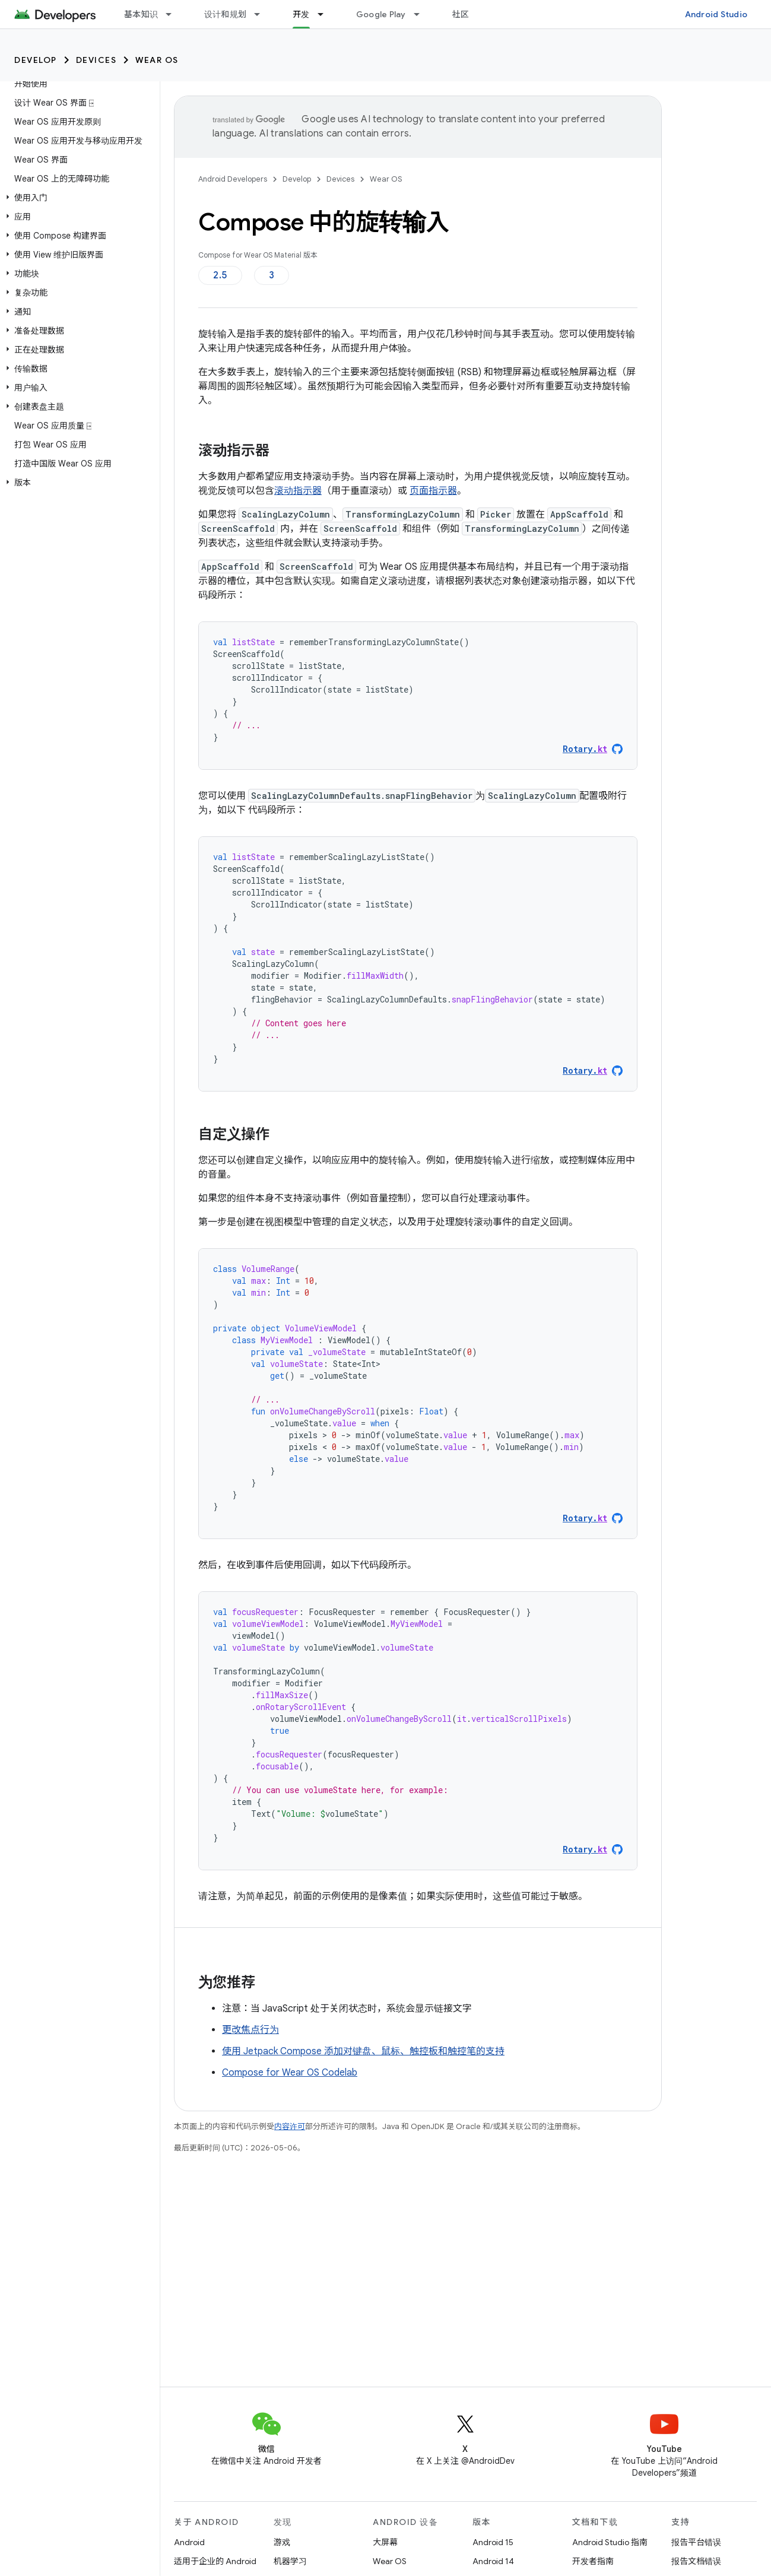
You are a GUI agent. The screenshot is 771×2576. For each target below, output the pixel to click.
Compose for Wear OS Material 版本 (258, 254)
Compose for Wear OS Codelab (289, 2073)
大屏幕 (385, 2542)
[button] (77, 197)
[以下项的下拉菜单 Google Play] (422, 14)
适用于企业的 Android (215, 2561)
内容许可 (289, 2126)
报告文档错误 (696, 2561)
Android (189, 2542)
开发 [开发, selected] (301, 14)
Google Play (381, 14)
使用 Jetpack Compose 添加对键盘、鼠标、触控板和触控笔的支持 (363, 2051)
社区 (460, 14)
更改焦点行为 (250, 2030)
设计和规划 (225, 14)
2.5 (220, 275)
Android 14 (493, 2561)
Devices (96, 60)
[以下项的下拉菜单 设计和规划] (262, 14)
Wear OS (157, 60)
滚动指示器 (298, 491)
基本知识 (141, 14)
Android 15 (492, 2542)
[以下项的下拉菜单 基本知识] (174, 14)
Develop (35, 60)
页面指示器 (433, 491)
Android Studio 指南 (610, 2542)
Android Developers (232, 179)
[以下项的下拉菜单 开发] (326, 14)
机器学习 (290, 2561)
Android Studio (716, 14)
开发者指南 (593, 2561)
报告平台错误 (696, 2542)
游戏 (282, 2542)
